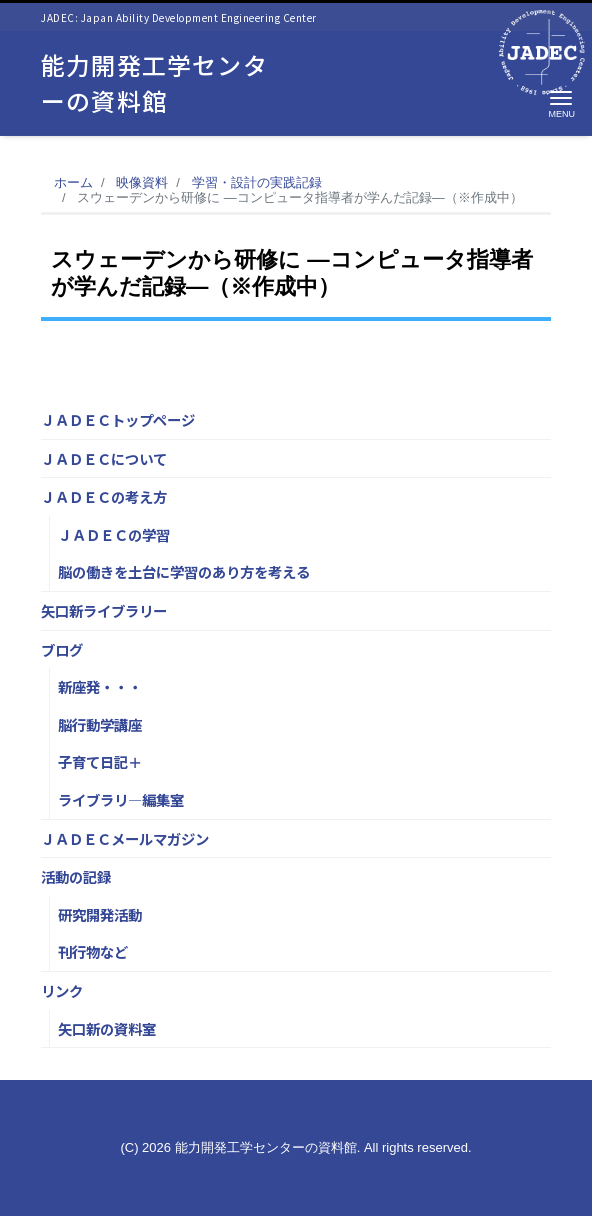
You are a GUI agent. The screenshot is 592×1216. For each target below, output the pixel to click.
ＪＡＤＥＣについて (104, 458)
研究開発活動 (100, 914)
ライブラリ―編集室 (121, 799)
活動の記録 (76, 876)
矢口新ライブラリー (104, 610)
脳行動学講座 (100, 724)
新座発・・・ (100, 686)
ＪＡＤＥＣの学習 (114, 534)
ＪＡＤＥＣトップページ (118, 419)
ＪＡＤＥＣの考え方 (104, 496)
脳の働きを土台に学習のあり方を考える (184, 571)
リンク (62, 990)
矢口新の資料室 (107, 1028)
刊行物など (93, 951)
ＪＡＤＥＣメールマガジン (125, 838)
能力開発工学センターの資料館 (154, 82)
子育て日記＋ (100, 761)
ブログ (62, 649)
